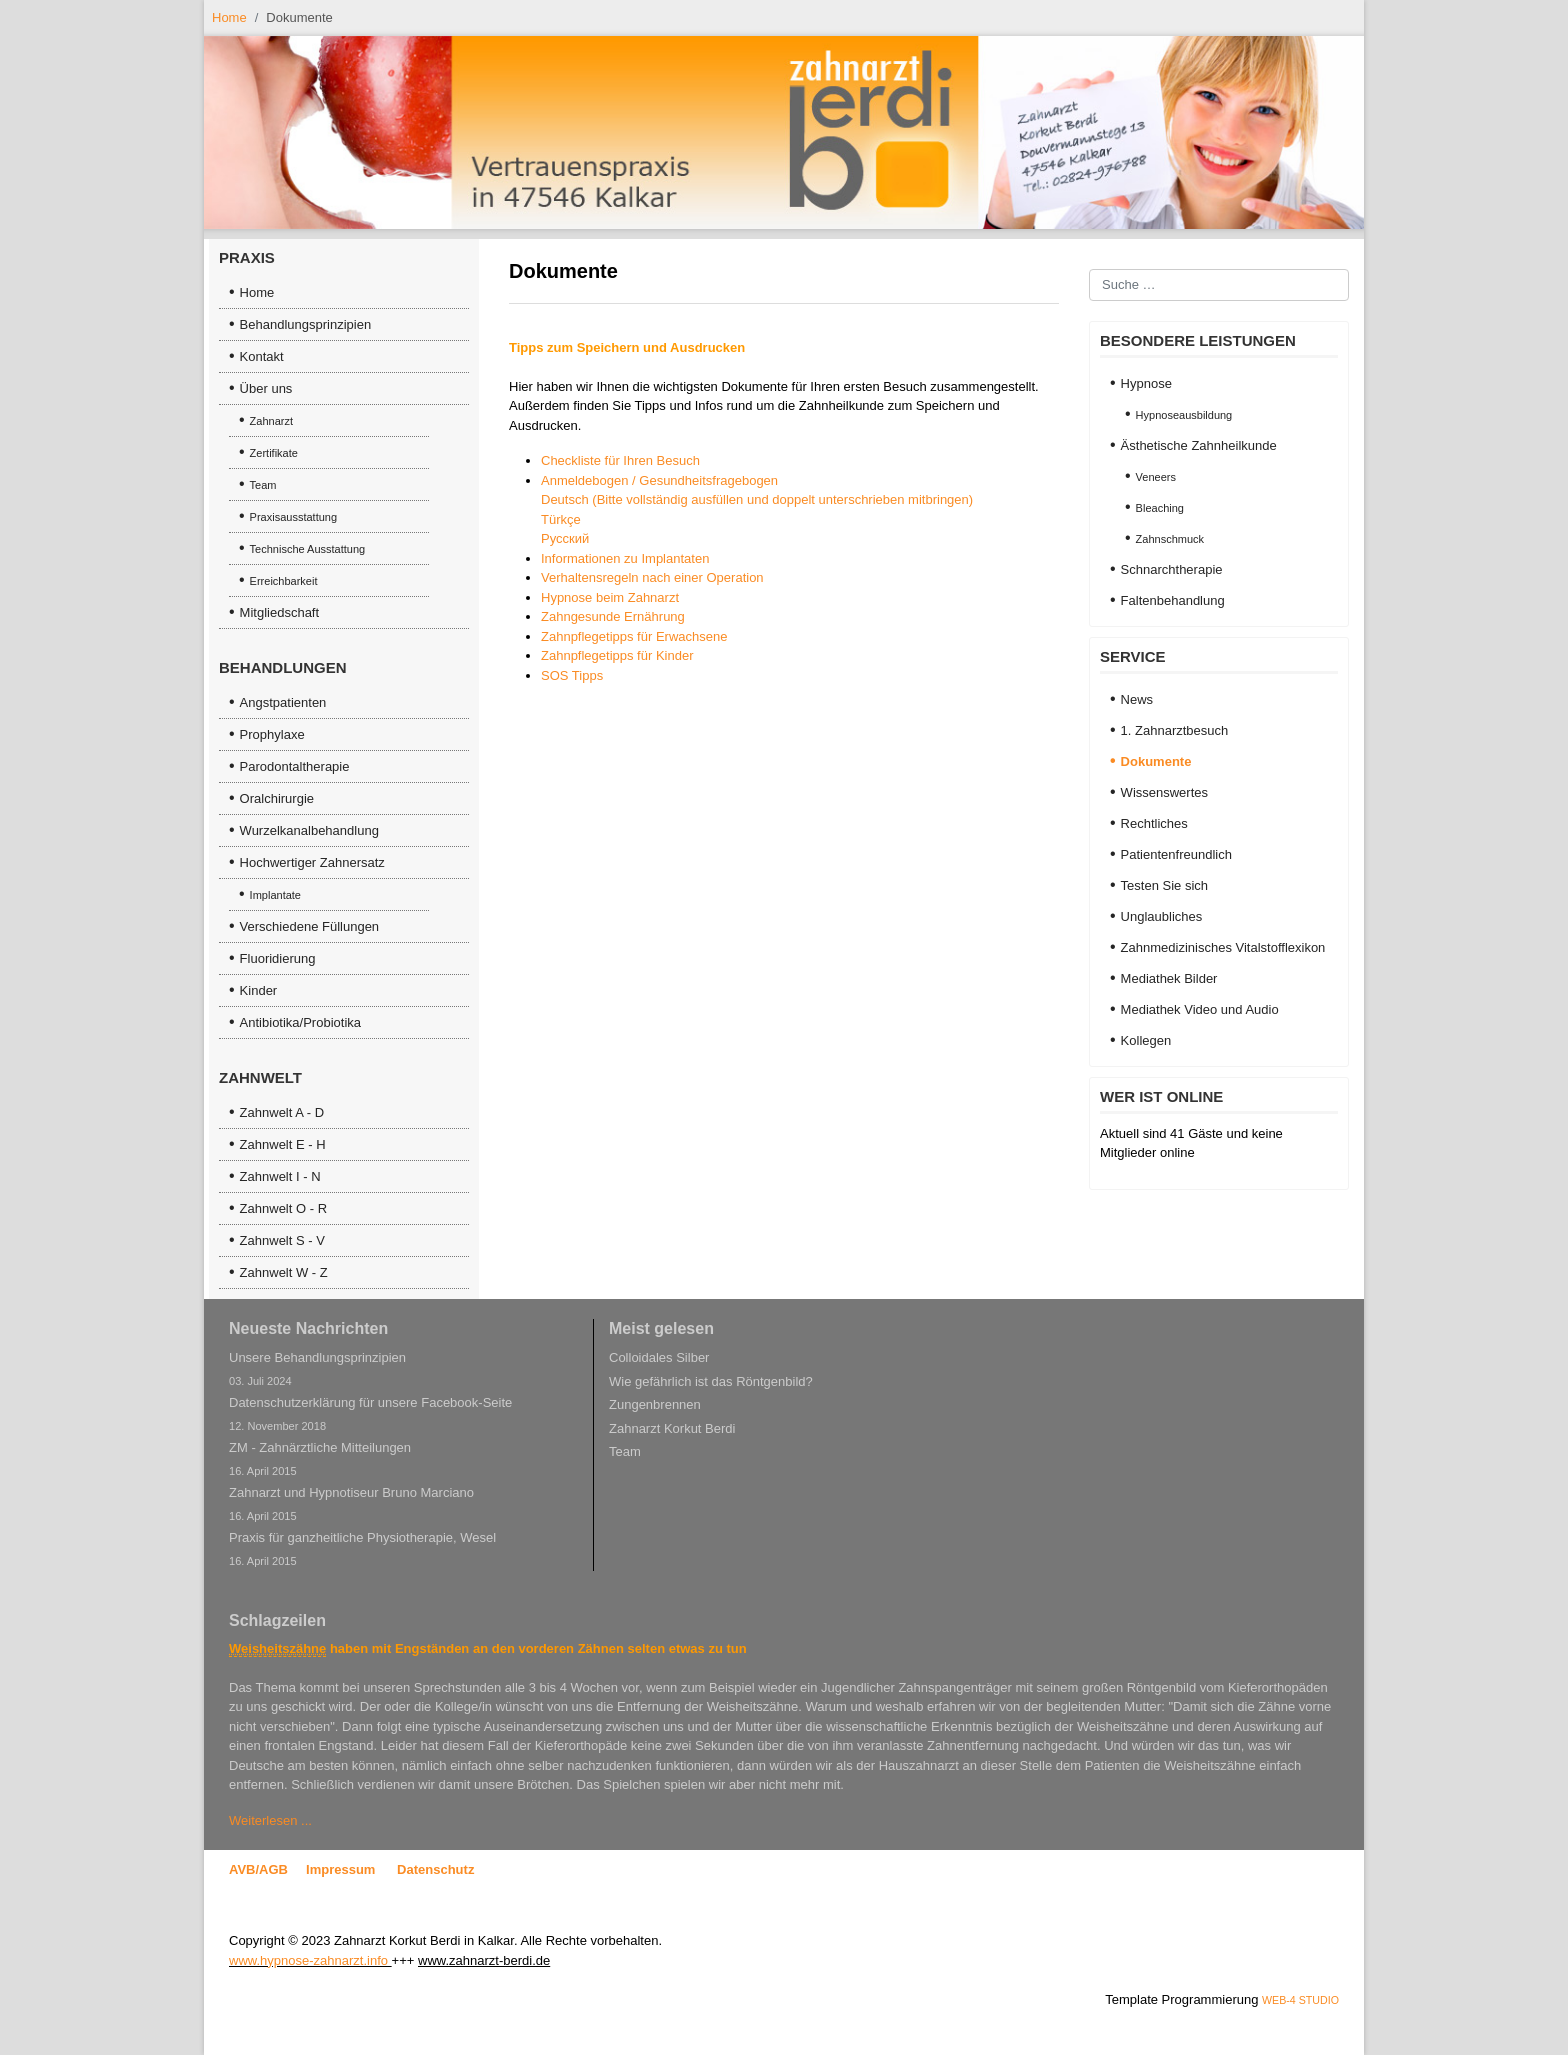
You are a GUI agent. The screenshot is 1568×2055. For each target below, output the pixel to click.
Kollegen (1146, 1040)
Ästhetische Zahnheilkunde (1199, 445)
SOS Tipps (572, 675)
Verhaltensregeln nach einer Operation (652, 577)
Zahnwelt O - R (283, 1208)
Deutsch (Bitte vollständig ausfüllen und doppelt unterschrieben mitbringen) (757, 499)
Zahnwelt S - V (282, 1240)
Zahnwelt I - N (280, 1176)
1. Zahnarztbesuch (1175, 730)
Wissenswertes (1164, 792)
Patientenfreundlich (1176, 854)
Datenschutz (435, 1869)
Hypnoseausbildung (1184, 415)
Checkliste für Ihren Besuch (620, 460)
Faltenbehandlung (1173, 600)
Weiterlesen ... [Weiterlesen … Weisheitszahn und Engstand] (270, 1820)
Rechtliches (1154, 823)
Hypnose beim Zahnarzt (610, 597)
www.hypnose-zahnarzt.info (308, 1960)
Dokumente (1156, 761)
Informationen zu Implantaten (625, 558)
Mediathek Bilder (1169, 978)
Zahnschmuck (1170, 539)
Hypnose (1146, 383)
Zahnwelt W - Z (284, 1272)
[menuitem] (344, 293)
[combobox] (1219, 285)
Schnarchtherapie (1172, 569)
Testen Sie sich (1164, 885)
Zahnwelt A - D (282, 1112)
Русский (565, 538)
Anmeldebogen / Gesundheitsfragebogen (659, 480)
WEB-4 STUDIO (1300, 2000)
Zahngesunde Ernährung (613, 616)
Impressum (340, 1869)
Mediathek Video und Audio (1200, 1009)
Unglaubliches (1162, 916)
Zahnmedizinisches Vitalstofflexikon (1223, 947)
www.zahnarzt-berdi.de (484, 1960)
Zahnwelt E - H (283, 1144)
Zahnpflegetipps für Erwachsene (634, 636)
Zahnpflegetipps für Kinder (617, 655)
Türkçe (561, 519)
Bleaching (1160, 508)
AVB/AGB (258, 1869)
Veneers (1156, 477)
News (1137, 699)
